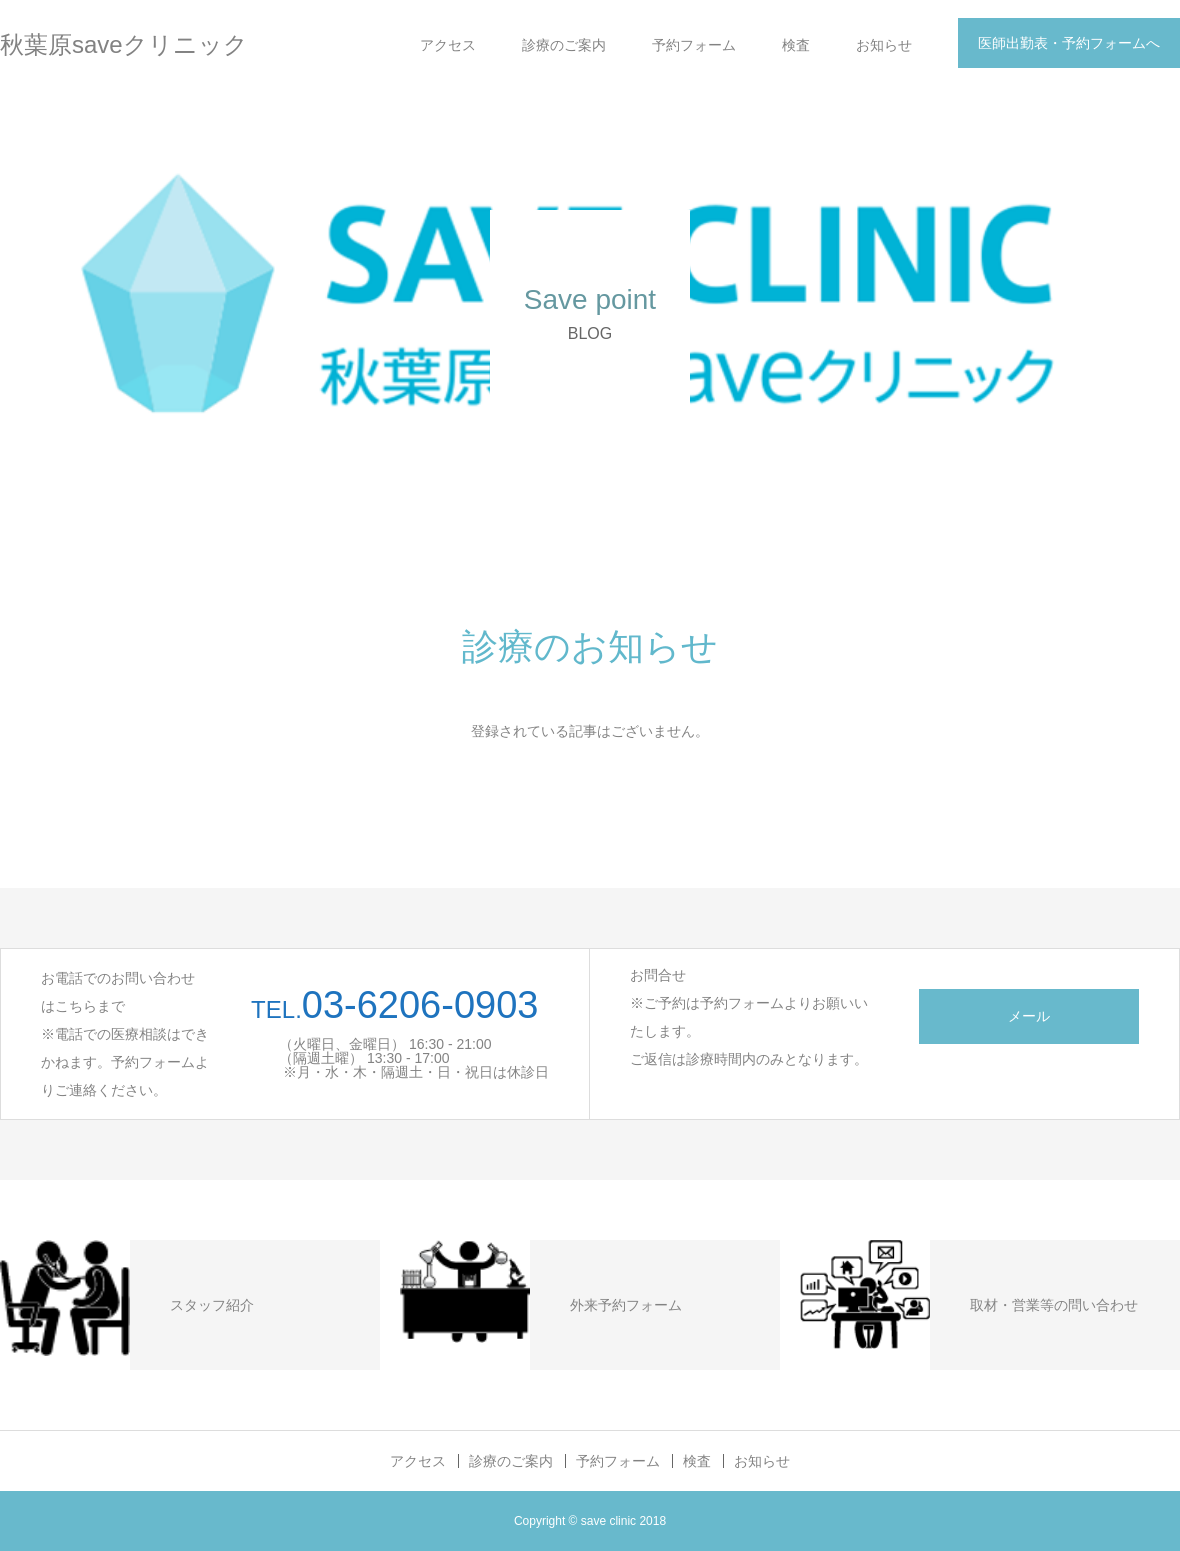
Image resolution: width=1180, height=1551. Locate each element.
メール (1029, 1016)
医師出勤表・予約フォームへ (1069, 43)
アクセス (448, 45)
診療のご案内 (564, 45)
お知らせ (884, 45)
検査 (796, 45)
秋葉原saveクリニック (124, 44)
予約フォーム (694, 45)
